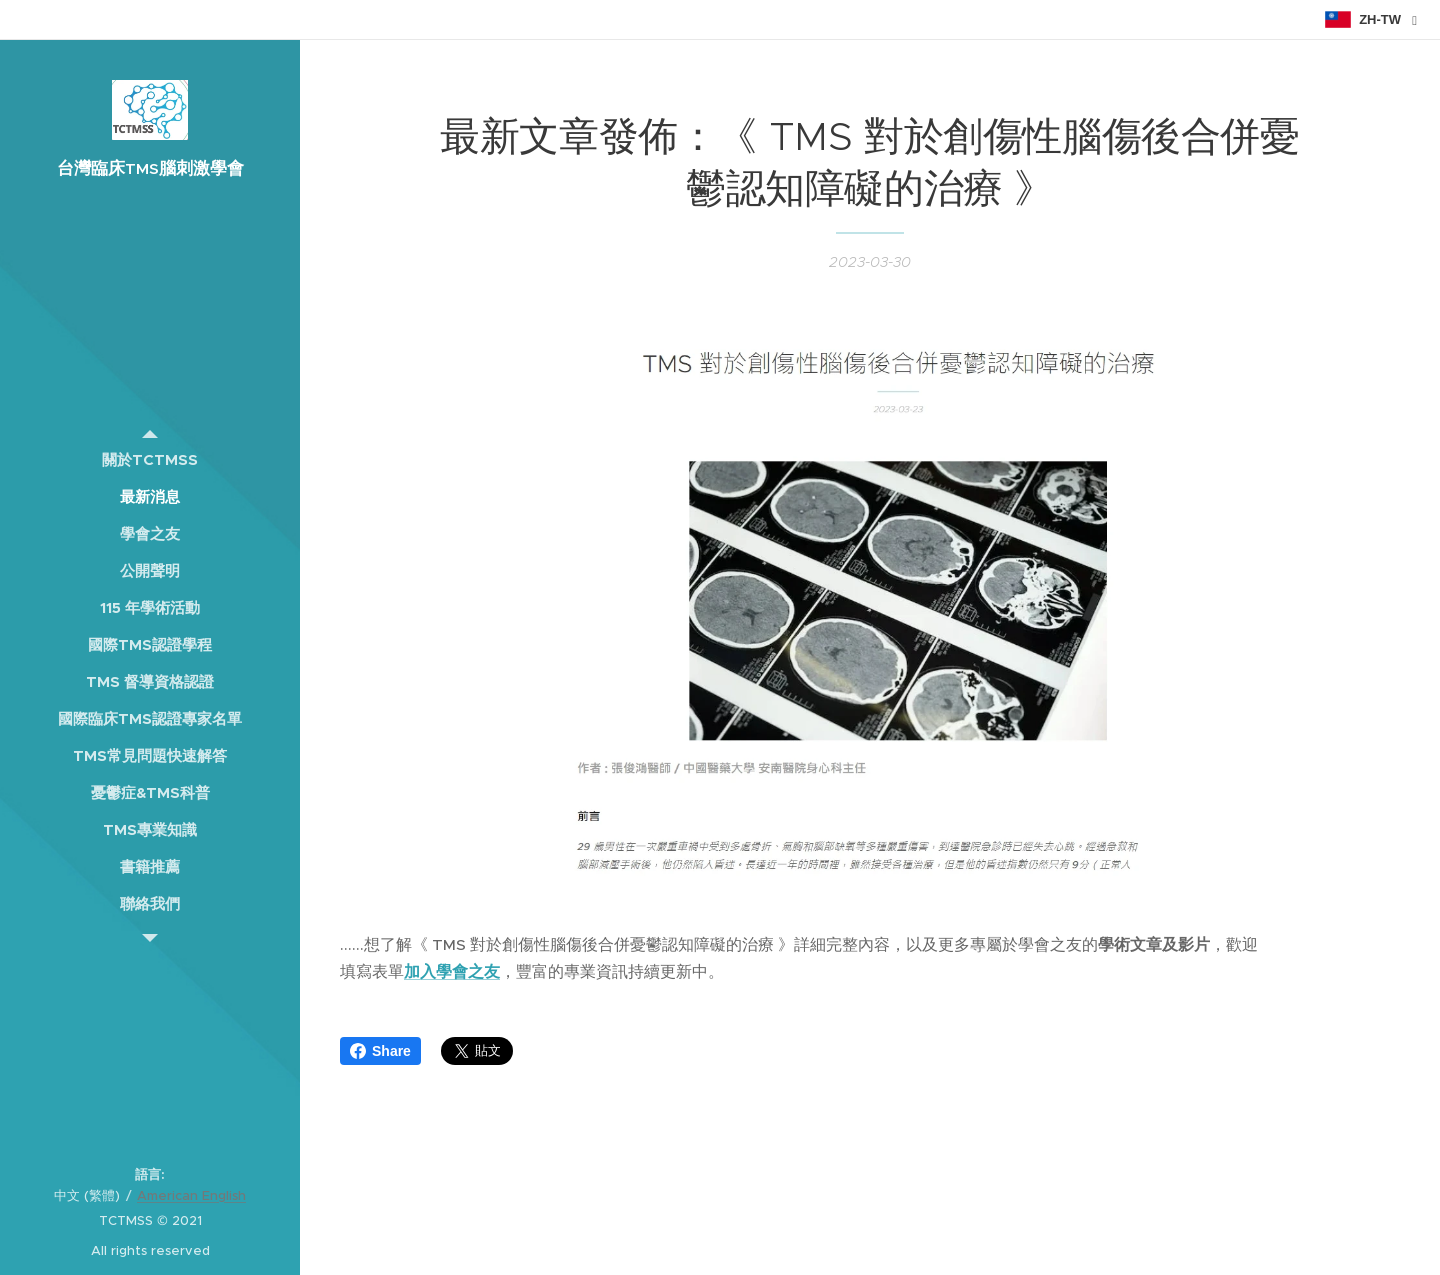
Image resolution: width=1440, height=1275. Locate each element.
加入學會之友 (452, 972)
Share (380, 1051)
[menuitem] (150, 459)
